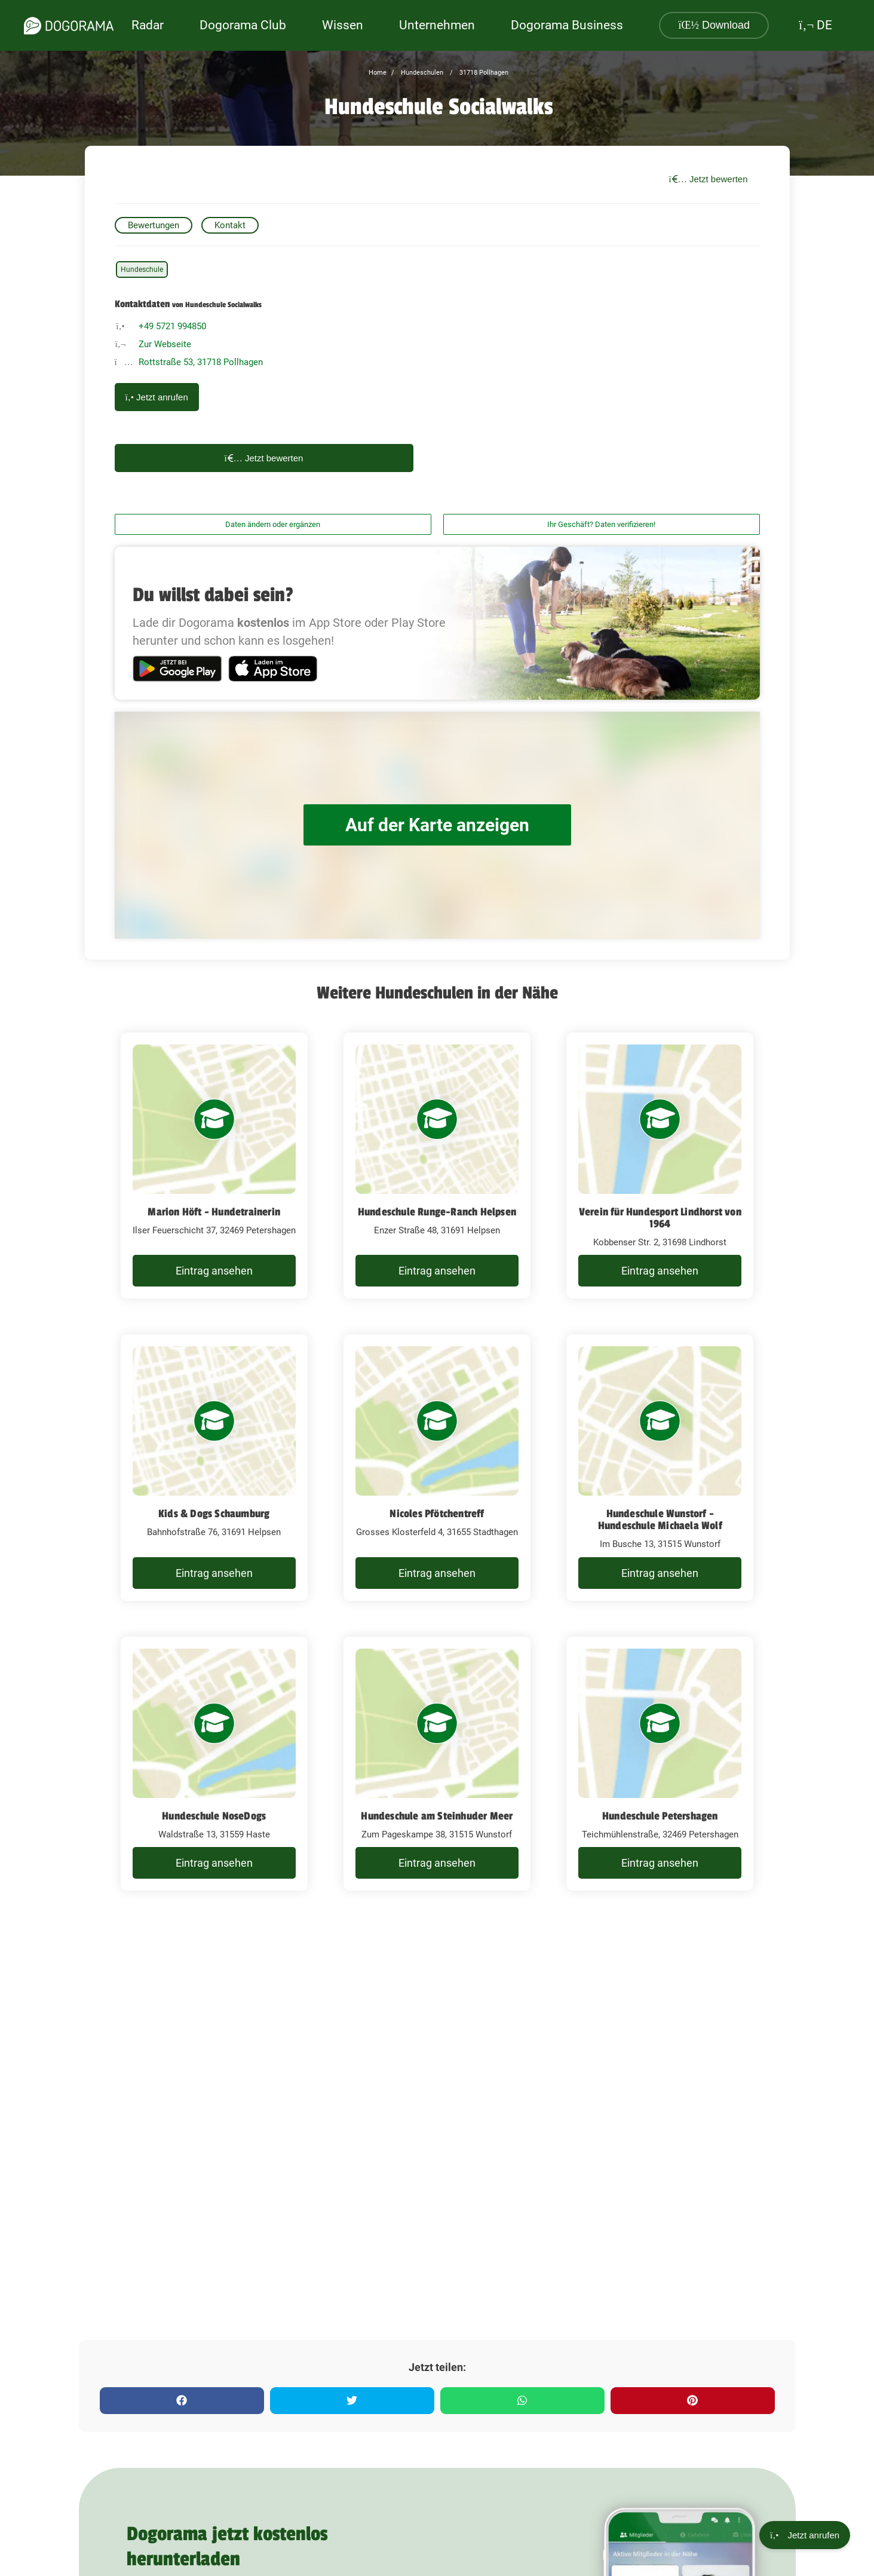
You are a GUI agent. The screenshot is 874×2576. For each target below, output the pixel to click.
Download (714, 25)
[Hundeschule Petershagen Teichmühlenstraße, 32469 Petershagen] (659, 1764)
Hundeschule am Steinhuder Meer (437, 1816)
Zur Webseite (165, 344)
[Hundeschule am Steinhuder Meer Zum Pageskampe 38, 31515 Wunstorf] (437, 1764)
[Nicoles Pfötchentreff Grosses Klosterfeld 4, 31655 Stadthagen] (437, 1467)
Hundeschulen (421, 72)
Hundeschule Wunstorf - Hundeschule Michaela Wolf (660, 1519)
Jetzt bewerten (708, 179)
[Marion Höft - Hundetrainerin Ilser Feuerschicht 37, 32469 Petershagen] (214, 1166)
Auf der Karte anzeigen (437, 824)
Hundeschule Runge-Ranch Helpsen (437, 1211)
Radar (147, 25)
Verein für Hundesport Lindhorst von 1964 (660, 1217)
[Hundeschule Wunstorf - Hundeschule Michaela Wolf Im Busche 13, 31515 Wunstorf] (659, 1467)
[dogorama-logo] (69, 26)
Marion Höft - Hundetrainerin (214, 1211)
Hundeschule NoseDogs (214, 1816)
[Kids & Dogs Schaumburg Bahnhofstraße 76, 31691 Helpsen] (214, 1467)
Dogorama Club (243, 25)
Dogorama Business (567, 25)
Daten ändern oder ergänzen (272, 524)
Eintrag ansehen (214, 1270)
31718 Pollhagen (483, 72)
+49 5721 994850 (172, 326)
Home (378, 72)
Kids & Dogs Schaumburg (213, 1513)
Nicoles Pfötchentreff (437, 1513)
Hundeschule (142, 269)
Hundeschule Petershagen (660, 1816)
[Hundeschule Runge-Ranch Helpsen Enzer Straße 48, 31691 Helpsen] (437, 1166)
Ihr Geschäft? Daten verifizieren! (601, 524)
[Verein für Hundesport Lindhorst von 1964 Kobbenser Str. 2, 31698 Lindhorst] (659, 1166)
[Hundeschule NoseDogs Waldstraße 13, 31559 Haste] (214, 1764)
